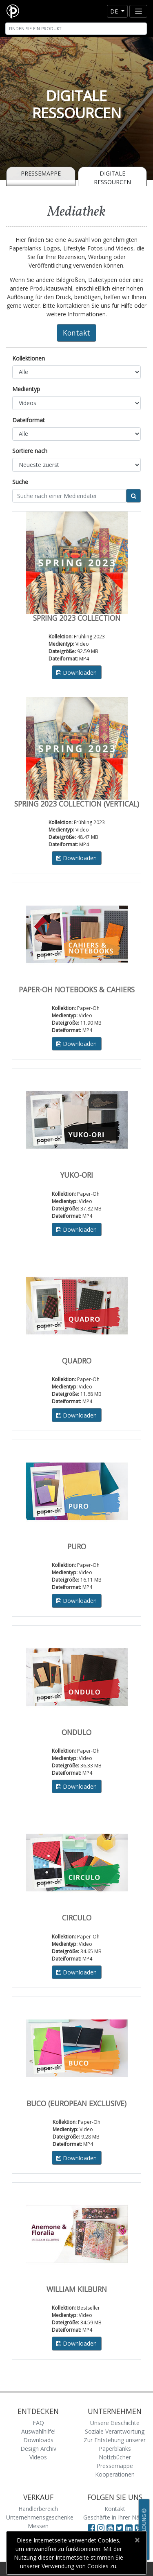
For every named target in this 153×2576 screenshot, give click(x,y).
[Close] (136, 2540)
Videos (38, 2457)
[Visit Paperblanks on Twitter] (120, 2527)
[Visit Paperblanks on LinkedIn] (130, 2527)
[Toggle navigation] (138, 11)
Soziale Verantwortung (114, 2431)
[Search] (76, 29)
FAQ (38, 2423)
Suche (20, 482)
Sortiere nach (29, 451)
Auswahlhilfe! (38, 2431)
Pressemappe (41, 173)
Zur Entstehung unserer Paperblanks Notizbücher (115, 2448)
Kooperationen (115, 2474)
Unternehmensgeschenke (39, 2517)
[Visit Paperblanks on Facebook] (91, 2527)
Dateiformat (28, 420)
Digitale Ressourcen (112, 177)
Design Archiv (38, 2448)
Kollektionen (28, 358)
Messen (38, 2526)
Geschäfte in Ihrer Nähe (114, 2517)
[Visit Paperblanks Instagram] (100, 2527)
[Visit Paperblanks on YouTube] (111, 2527)
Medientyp (26, 389)
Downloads (38, 2440)
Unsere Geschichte (115, 2423)
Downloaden (76, 672)
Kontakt (76, 333)
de (115, 11)
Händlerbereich (38, 2509)
